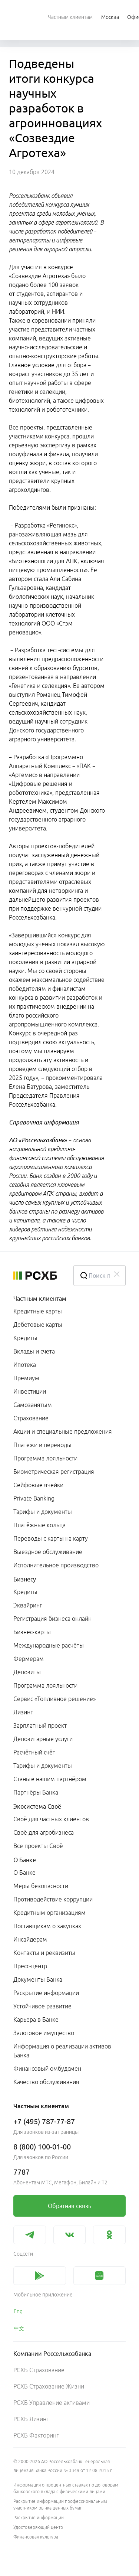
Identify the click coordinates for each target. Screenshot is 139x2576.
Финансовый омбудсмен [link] (47, 2068)
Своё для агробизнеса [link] (43, 1832)
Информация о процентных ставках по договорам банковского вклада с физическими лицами (65, 2488)
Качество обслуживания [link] (46, 2082)
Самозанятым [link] (32, 1404)
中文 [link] (19, 2328)
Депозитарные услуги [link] (43, 1739)
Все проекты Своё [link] (38, 1845)
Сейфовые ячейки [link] (38, 1485)
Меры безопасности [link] (40, 1886)
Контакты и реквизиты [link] (44, 1952)
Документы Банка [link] (37, 1979)
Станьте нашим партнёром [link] (49, 1779)
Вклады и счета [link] (34, 1351)
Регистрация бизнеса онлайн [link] (52, 1618)
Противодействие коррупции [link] (53, 1899)
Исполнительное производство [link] (56, 1565)
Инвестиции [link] (29, 1391)
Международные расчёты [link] (48, 1645)
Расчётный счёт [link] (34, 1752)
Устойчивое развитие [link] (42, 2006)
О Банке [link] (24, 1872)
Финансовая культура (35, 2536)
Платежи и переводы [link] (42, 1445)
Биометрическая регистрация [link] (53, 1471)
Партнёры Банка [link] (35, 1792)
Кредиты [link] (25, 1338)
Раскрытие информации (38, 2517)
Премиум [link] (26, 1378)
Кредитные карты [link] (37, 1311)
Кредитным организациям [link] (49, 1912)
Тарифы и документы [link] (42, 1511)
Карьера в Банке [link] (36, 2019)
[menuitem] (70, 16)
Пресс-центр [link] (30, 1966)
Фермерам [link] (28, 1658)
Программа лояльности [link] (45, 1458)
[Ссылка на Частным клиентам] (70, 17)
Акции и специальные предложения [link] (62, 1431)
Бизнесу (24, 1579)
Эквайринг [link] (27, 1605)
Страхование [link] (31, 1418)
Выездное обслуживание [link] (47, 1551)
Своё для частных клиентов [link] (51, 1819)
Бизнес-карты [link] (32, 1632)
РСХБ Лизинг (31, 2419)
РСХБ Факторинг (36, 2435)
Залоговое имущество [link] (43, 2033)
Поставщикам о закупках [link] (47, 1926)
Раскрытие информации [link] (46, 1992)
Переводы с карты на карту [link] (50, 1538)
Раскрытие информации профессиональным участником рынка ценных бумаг (60, 2504)
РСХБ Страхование (38, 2370)
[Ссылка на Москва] (110, 17)
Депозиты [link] (27, 1672)
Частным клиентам (39, 1298)
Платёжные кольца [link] (39, 1525)
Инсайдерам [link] (30, 1939)
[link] (69, 2206)
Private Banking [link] (33, 1498)
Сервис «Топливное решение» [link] (54, 1698)
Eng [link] (18, 2311)
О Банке (24, 1860)
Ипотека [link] (24, 1364)
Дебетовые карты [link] (37, 1324)
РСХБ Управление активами (51, 2402)
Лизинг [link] (23, 1712)
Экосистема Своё (37, 1806)
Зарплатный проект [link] (40, 1725)
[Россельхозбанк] (37, 1275)
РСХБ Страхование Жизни (48, 2386)
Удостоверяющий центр (38, 2527)
